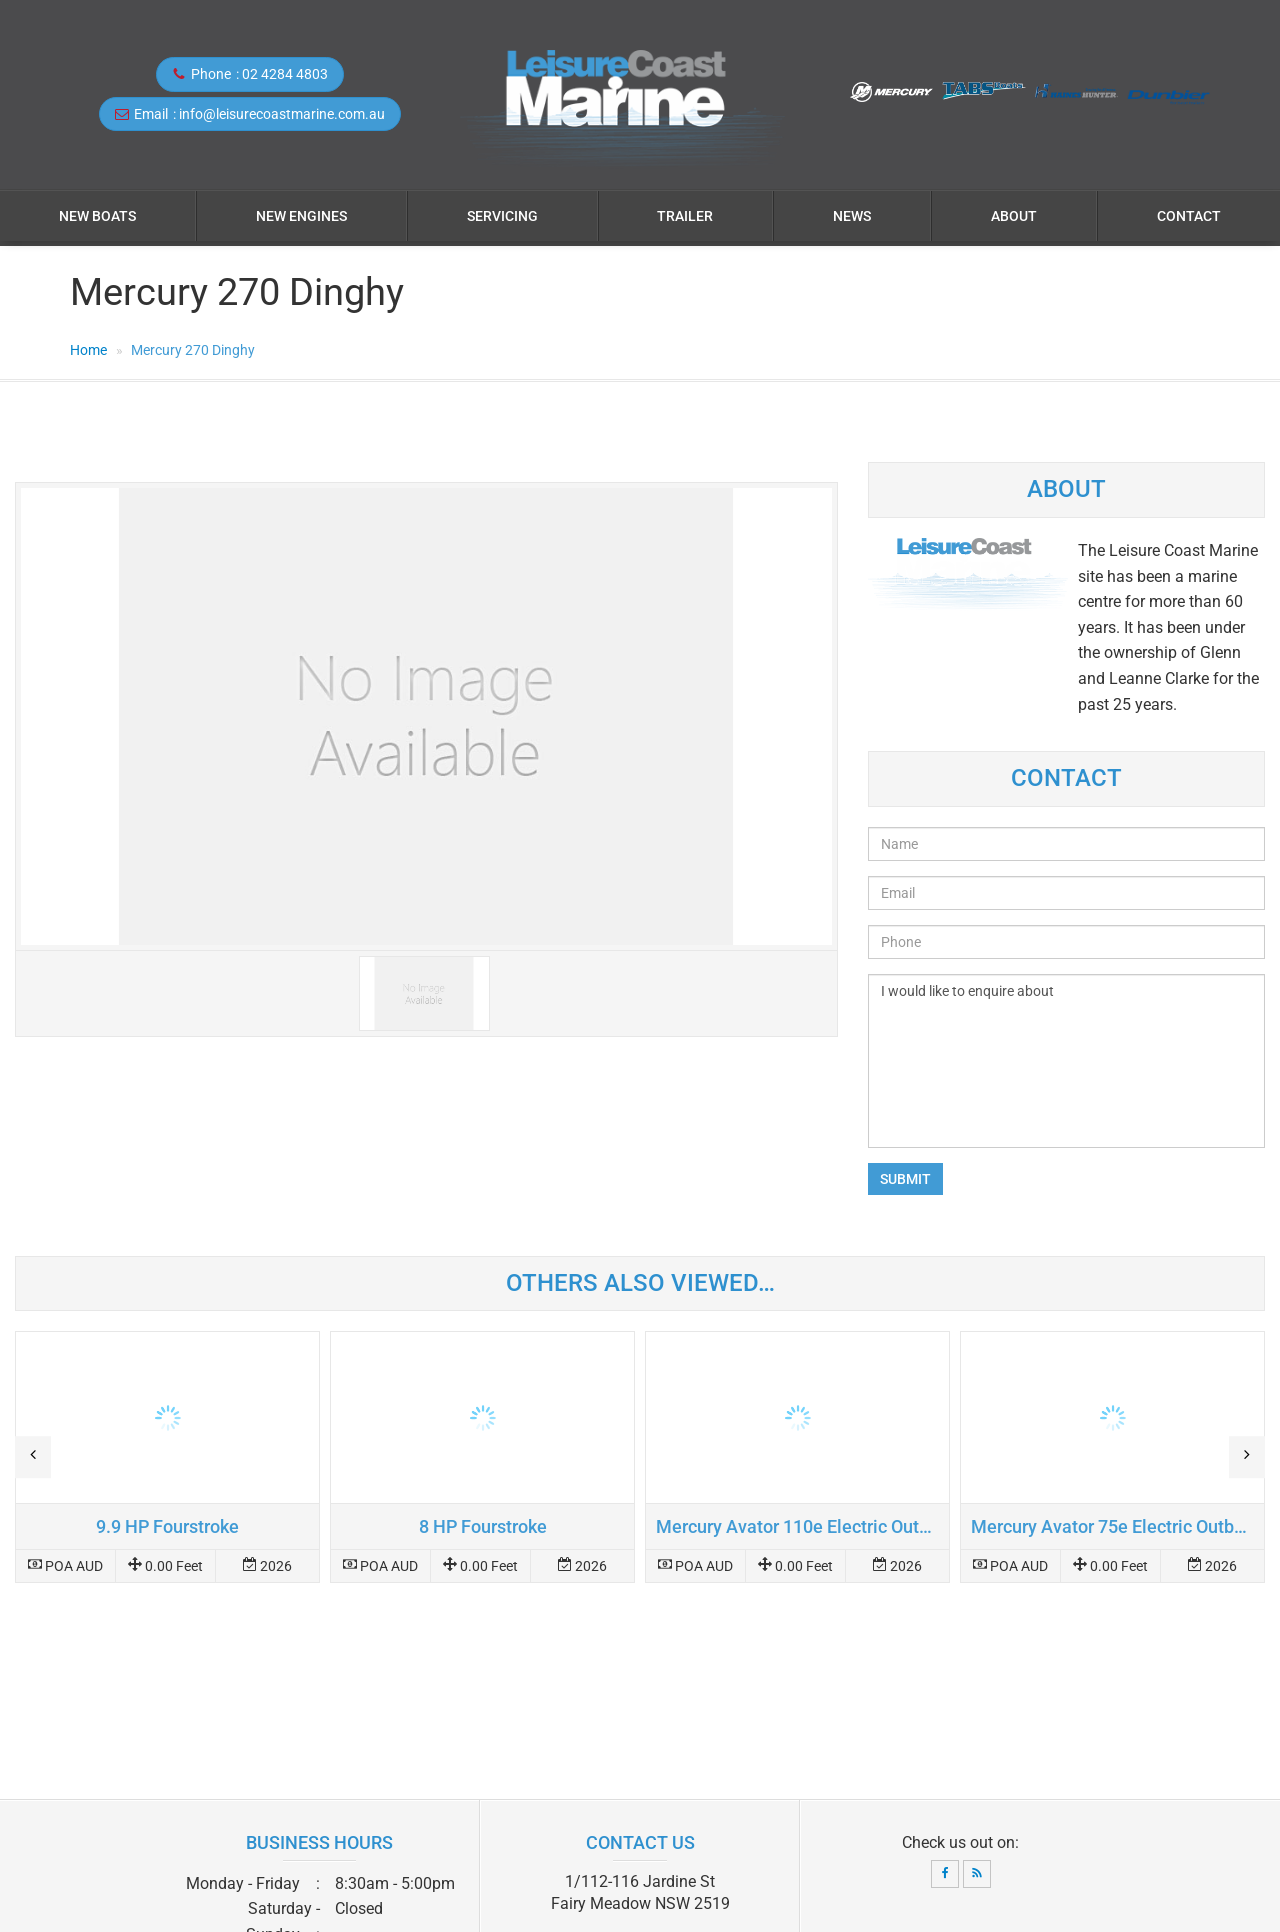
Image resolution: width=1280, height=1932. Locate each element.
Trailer (685, 216)
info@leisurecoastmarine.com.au (282, 114)
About (1014, 216)
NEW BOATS (97, 216)
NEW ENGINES (301, 216)
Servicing (502, 216)
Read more (167, 1457)
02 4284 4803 (285, 74)
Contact (1189, 216)
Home (88, 350)
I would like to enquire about (1066, 1061)
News (852, 216)
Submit (905, 1179)
